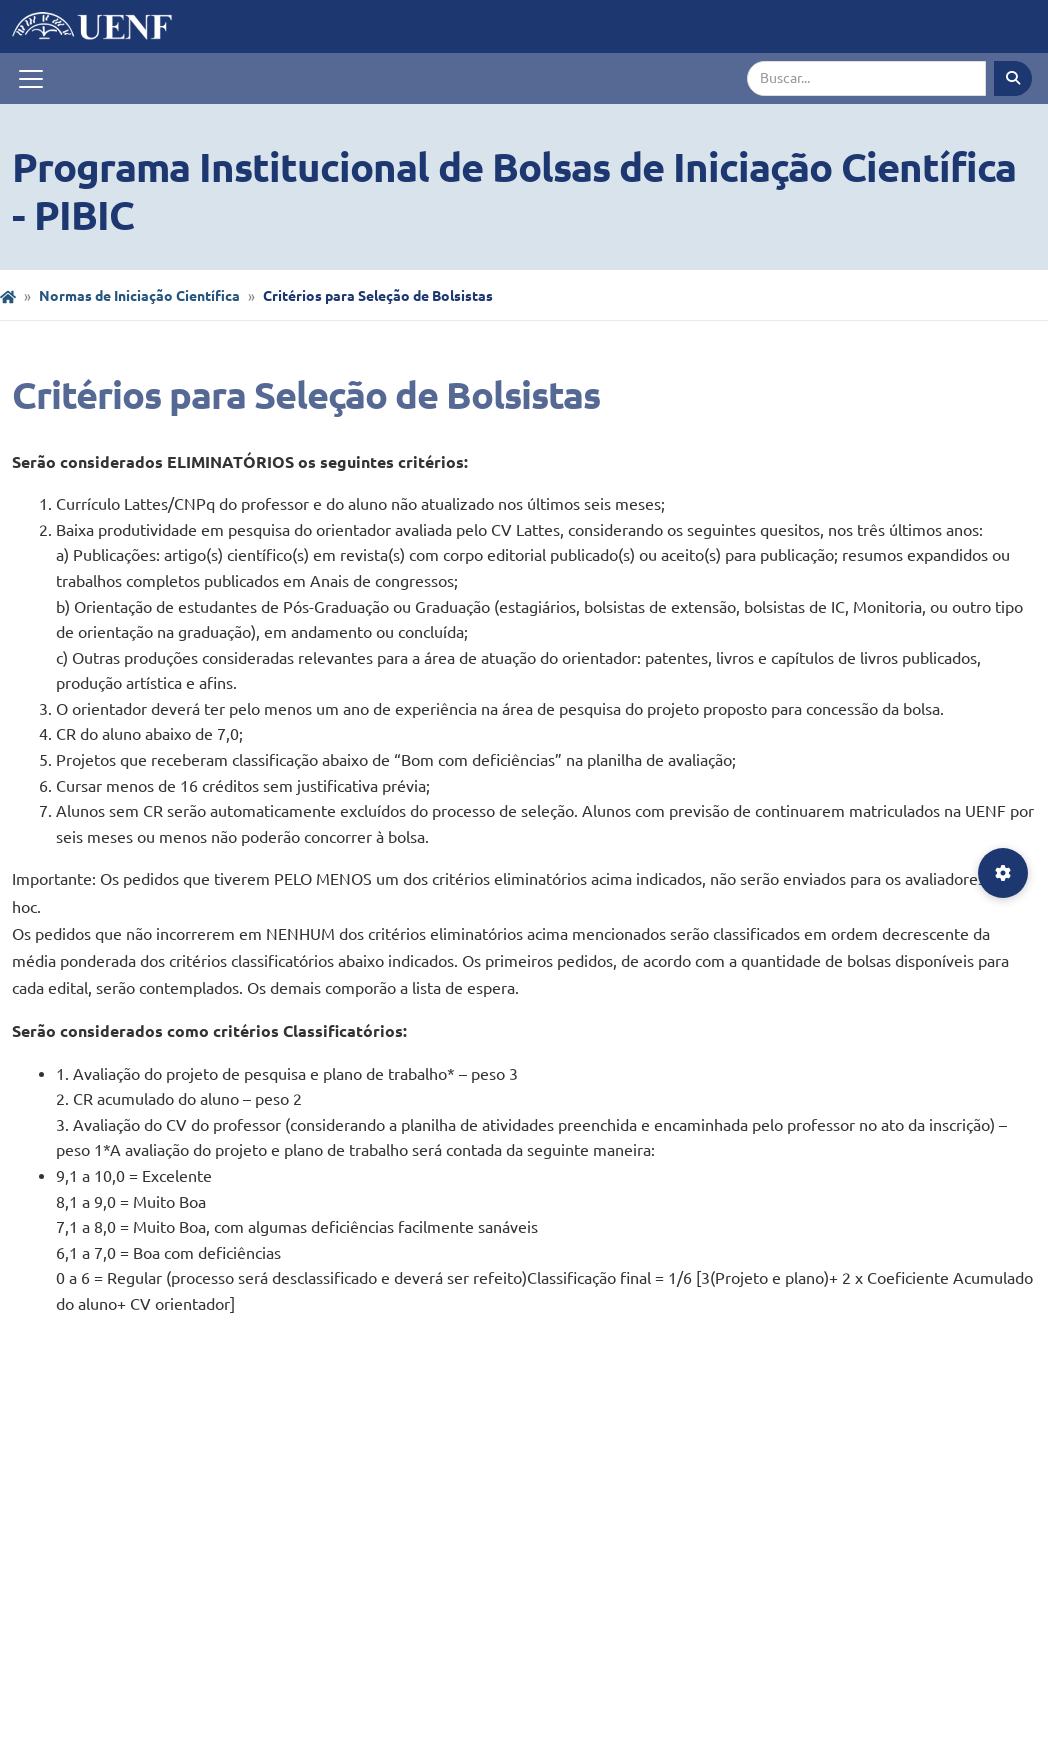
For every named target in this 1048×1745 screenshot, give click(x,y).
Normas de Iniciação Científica (139, 296)
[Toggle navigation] (31, 79)
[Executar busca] (1013, 78)
